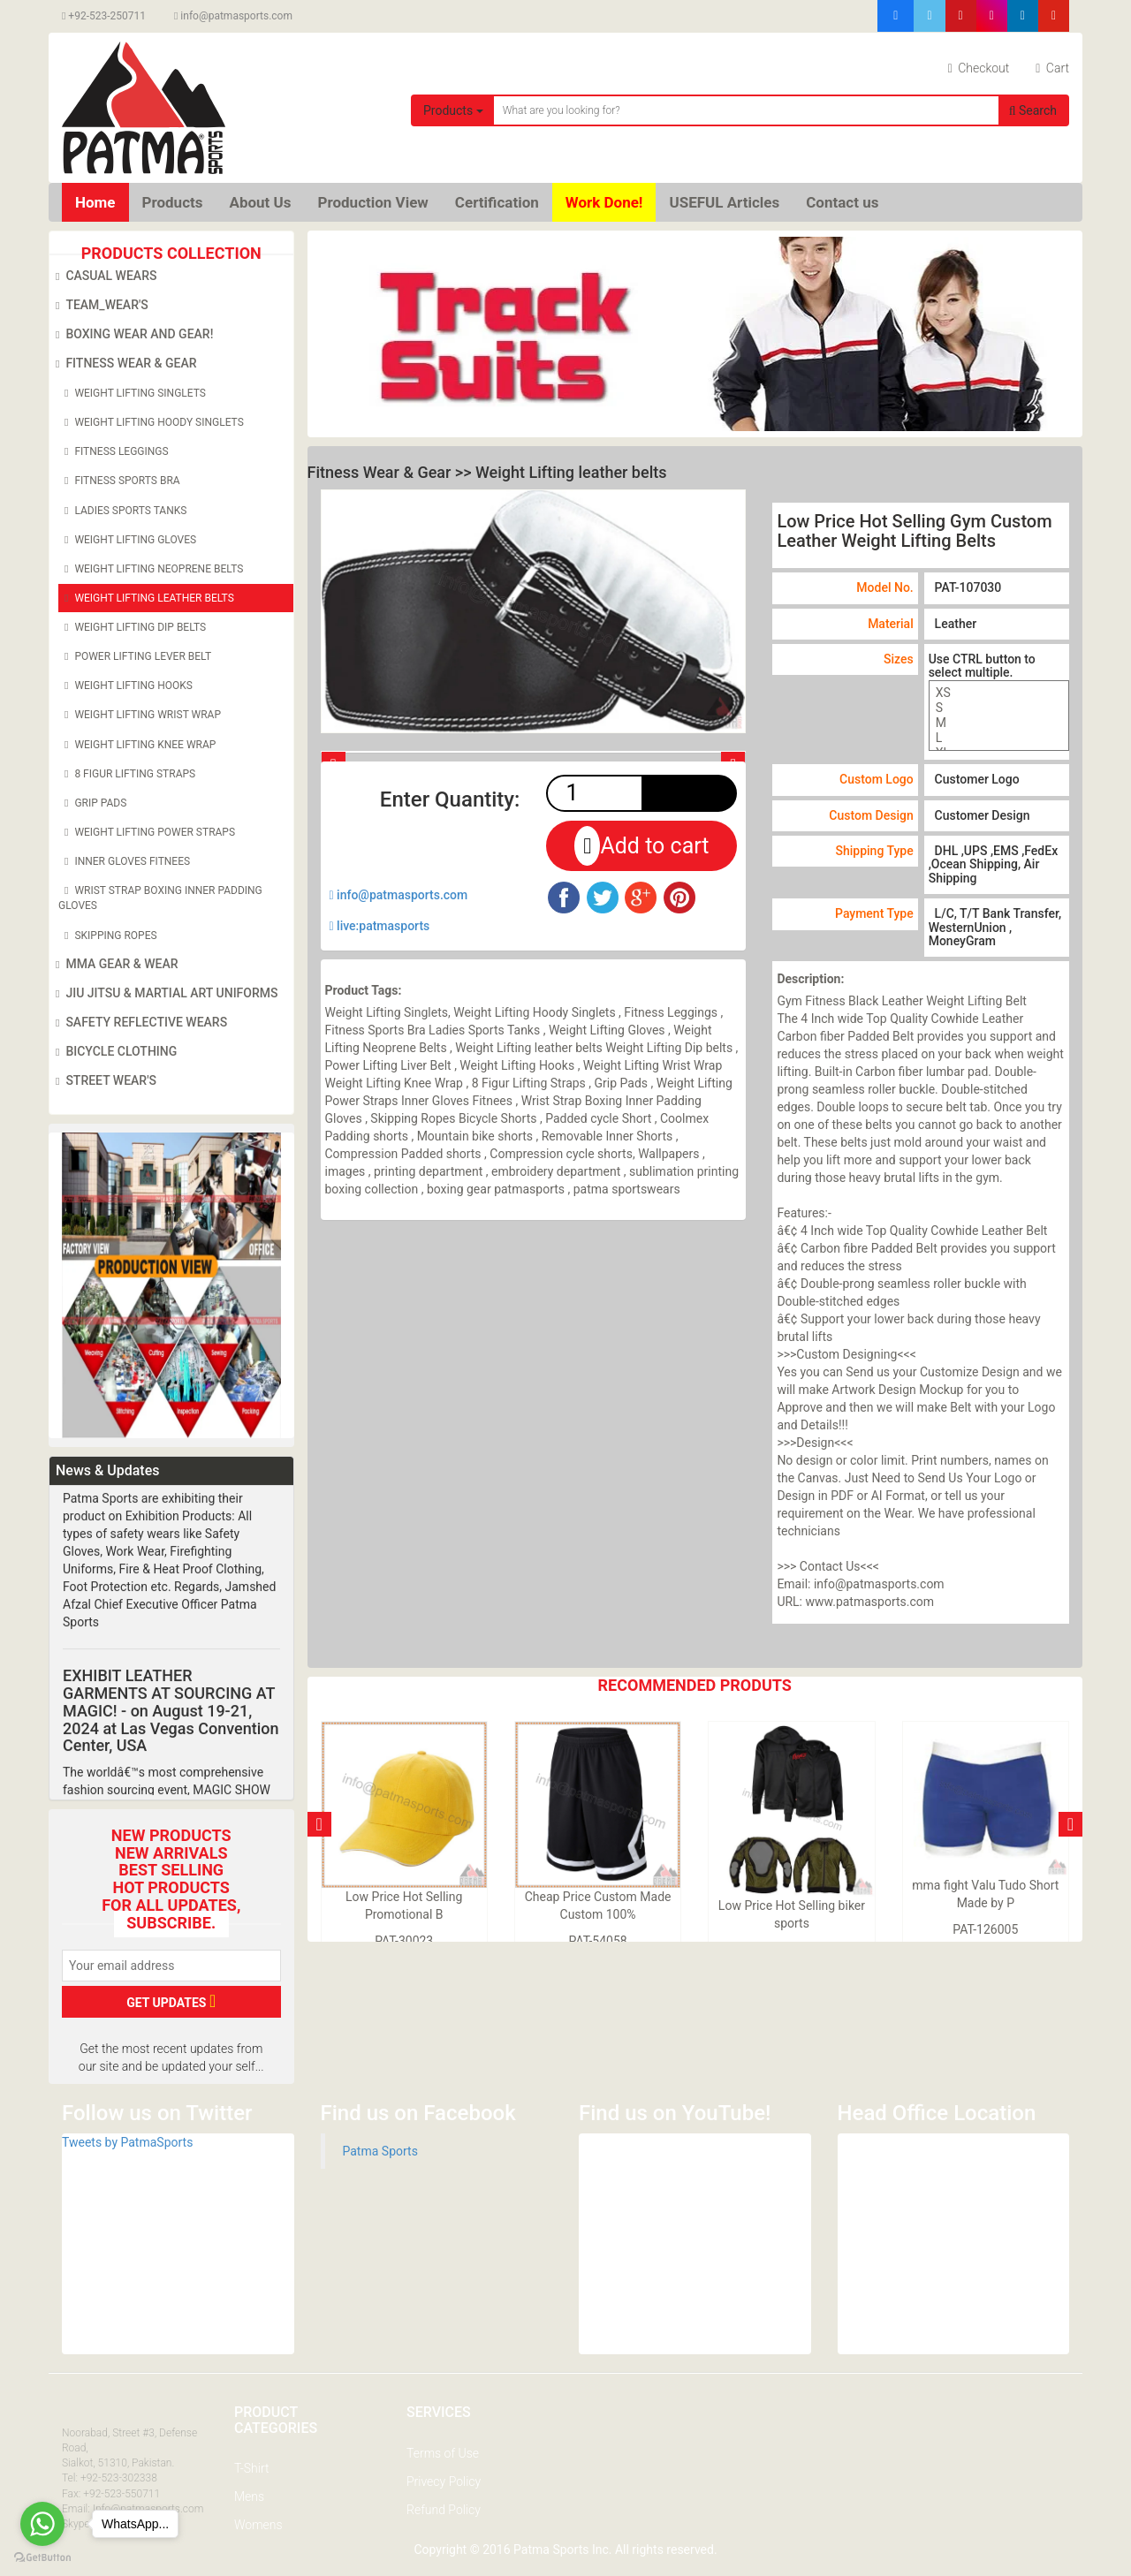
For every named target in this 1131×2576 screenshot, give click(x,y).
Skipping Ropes (107, 935)
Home (95, 202)
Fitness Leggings (113, 451)
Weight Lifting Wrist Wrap (139, 715)
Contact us (842, 202)
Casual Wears (102, 276)
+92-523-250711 (104, 16)
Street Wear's (102, 1081)
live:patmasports (380, 926)
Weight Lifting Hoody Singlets (151, 422)
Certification (497, 202)
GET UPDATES (171, 2001)
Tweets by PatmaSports (127, 2142)
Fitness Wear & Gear (122, 364)
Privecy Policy (443, 2481)
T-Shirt (251, 2468)
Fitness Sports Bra (119, 481)
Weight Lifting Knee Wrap (137, 745)
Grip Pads (92, 803)
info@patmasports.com (233, 16)
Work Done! (604, 202)
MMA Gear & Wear (113, 965)
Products (453, 110)
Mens (249, 2496)
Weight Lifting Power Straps (146, 832)
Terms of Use (442, 2453)
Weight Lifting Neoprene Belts (150, 569)
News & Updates (107, 1470)
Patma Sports (380, 2151)
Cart (1052, 68)
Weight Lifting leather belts (146, 598)
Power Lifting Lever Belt (134, 656)
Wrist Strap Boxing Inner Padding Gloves (160, 897)
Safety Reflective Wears (138, 1023)
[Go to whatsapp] (42, 2524)
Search (1033, 110)
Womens (258, 2525)
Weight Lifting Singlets (132, 393)
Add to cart (641, 846)
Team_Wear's (98, 306)
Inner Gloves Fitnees (124, 861)
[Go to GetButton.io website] (42, 2558)
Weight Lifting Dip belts (132, 627)
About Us (260, 202)
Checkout (979, 68)
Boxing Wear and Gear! (131, 335)
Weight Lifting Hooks (125, 685)
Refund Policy (443, 2510)
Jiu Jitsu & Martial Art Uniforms (163, 994)
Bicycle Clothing (113, 1052)
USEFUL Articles (724, 202)
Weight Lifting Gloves (127, 540)
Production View (373, 202)
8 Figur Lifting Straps (126, 774)
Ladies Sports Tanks (122, 511)
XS (999, 693)
